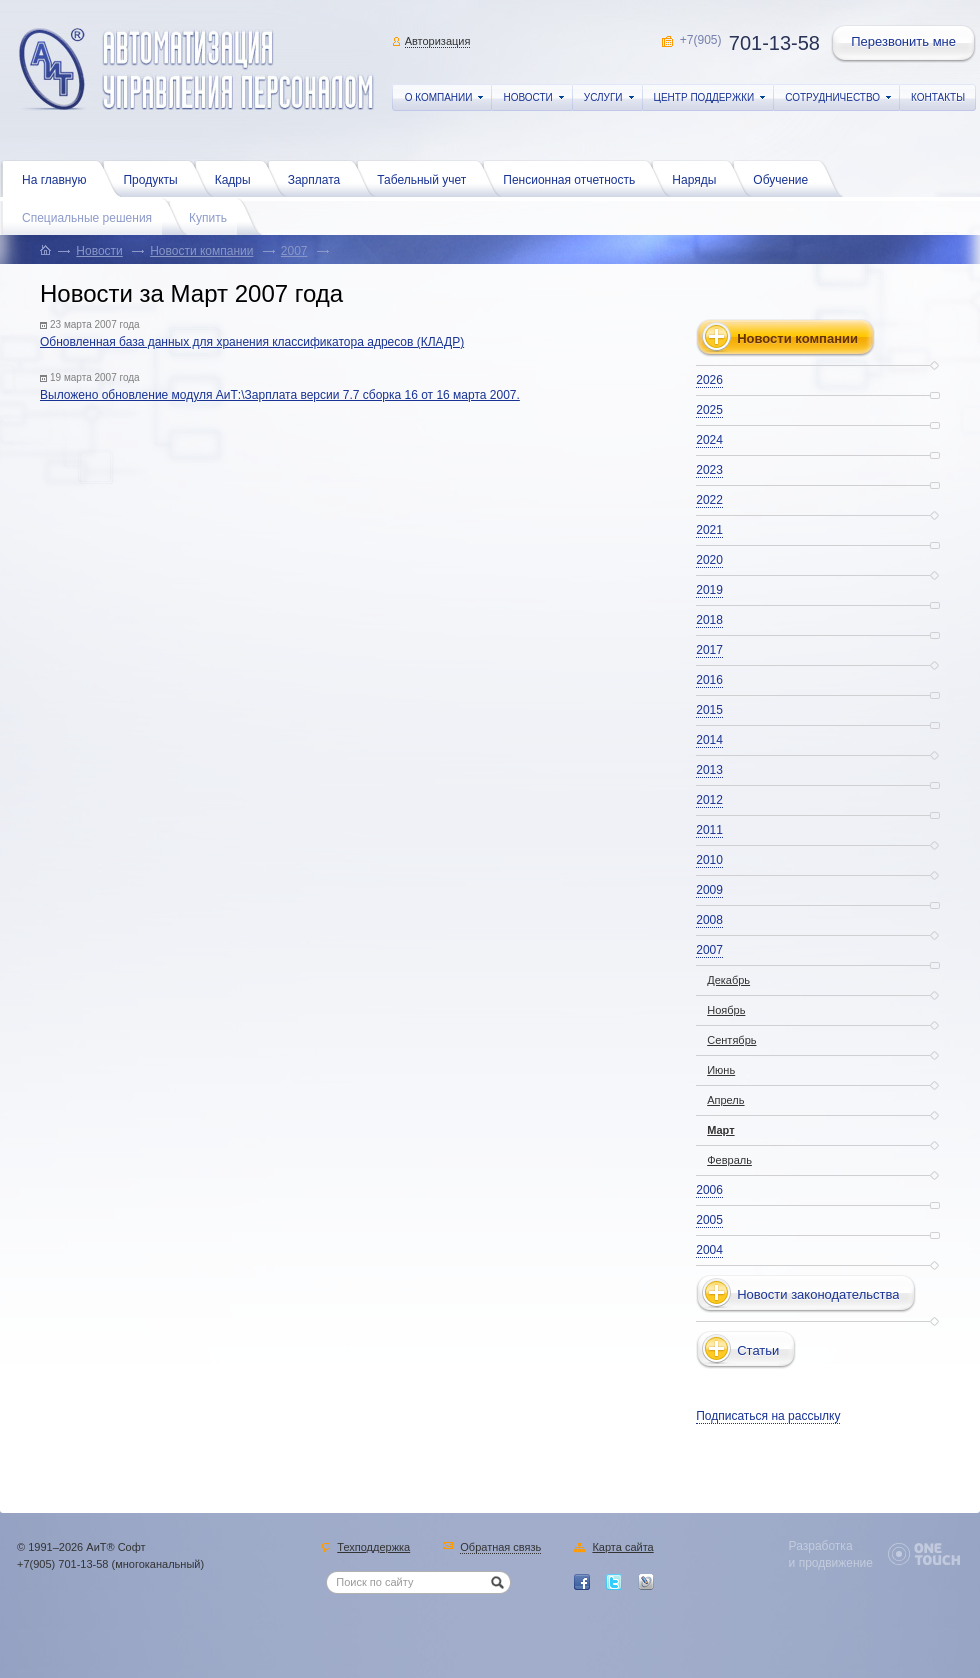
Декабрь (728, 980)
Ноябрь (726, 1010)
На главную (59, 178)
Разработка (821, 1546)
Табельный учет (426, 178)
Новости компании (201, 251)
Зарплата (319, 178)
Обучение (785, 178)
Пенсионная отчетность (574, 178)
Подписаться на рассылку (768, 1416)
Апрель (725, 1100)
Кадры (238, 178)
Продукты (155, 178)
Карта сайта (622, 1548)
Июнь (721, 1070)
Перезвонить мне (905, 44)
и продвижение (831, 1563)
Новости (99, 251)
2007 (294, 251)
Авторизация (438, 41)
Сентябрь (731, 1040)
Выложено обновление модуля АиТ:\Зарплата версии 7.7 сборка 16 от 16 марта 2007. (280, 395)
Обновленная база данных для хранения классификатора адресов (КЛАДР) (252, 342)
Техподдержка (373, 1548)
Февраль (729, 1160)
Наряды (699, 178)
